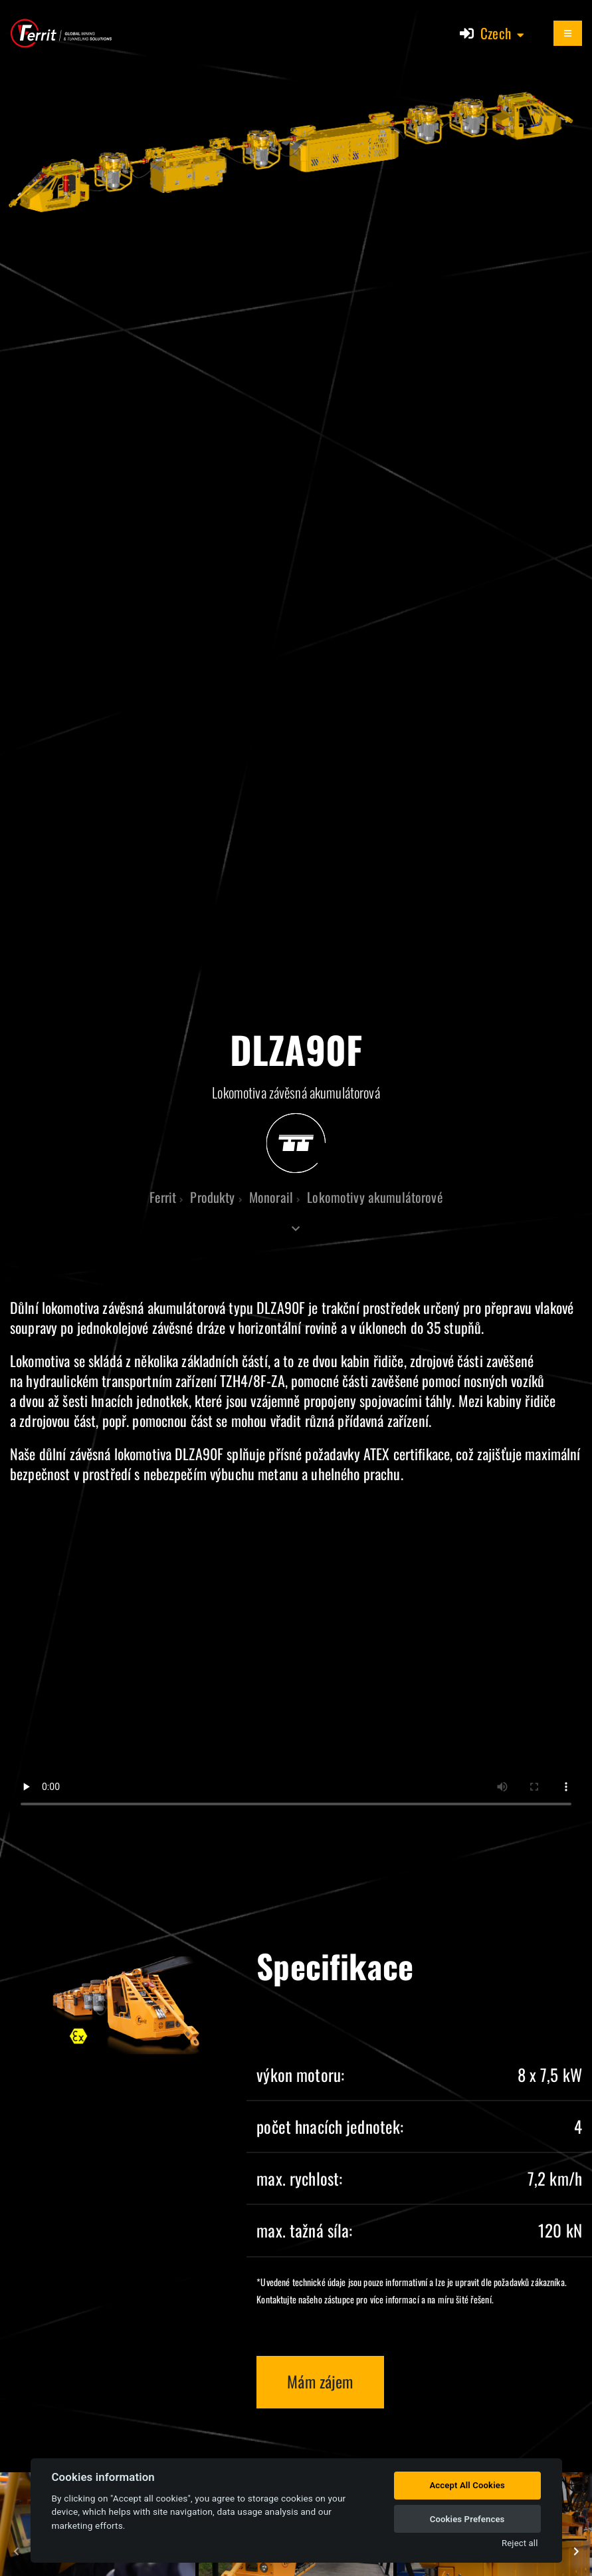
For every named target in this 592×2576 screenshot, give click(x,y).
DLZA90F (280, 1307)
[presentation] (16, 2552)
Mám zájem (320, 2381)
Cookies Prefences (467, 2519)
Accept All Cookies (466, 2485)
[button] (503, 33)
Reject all (520, 2543)
